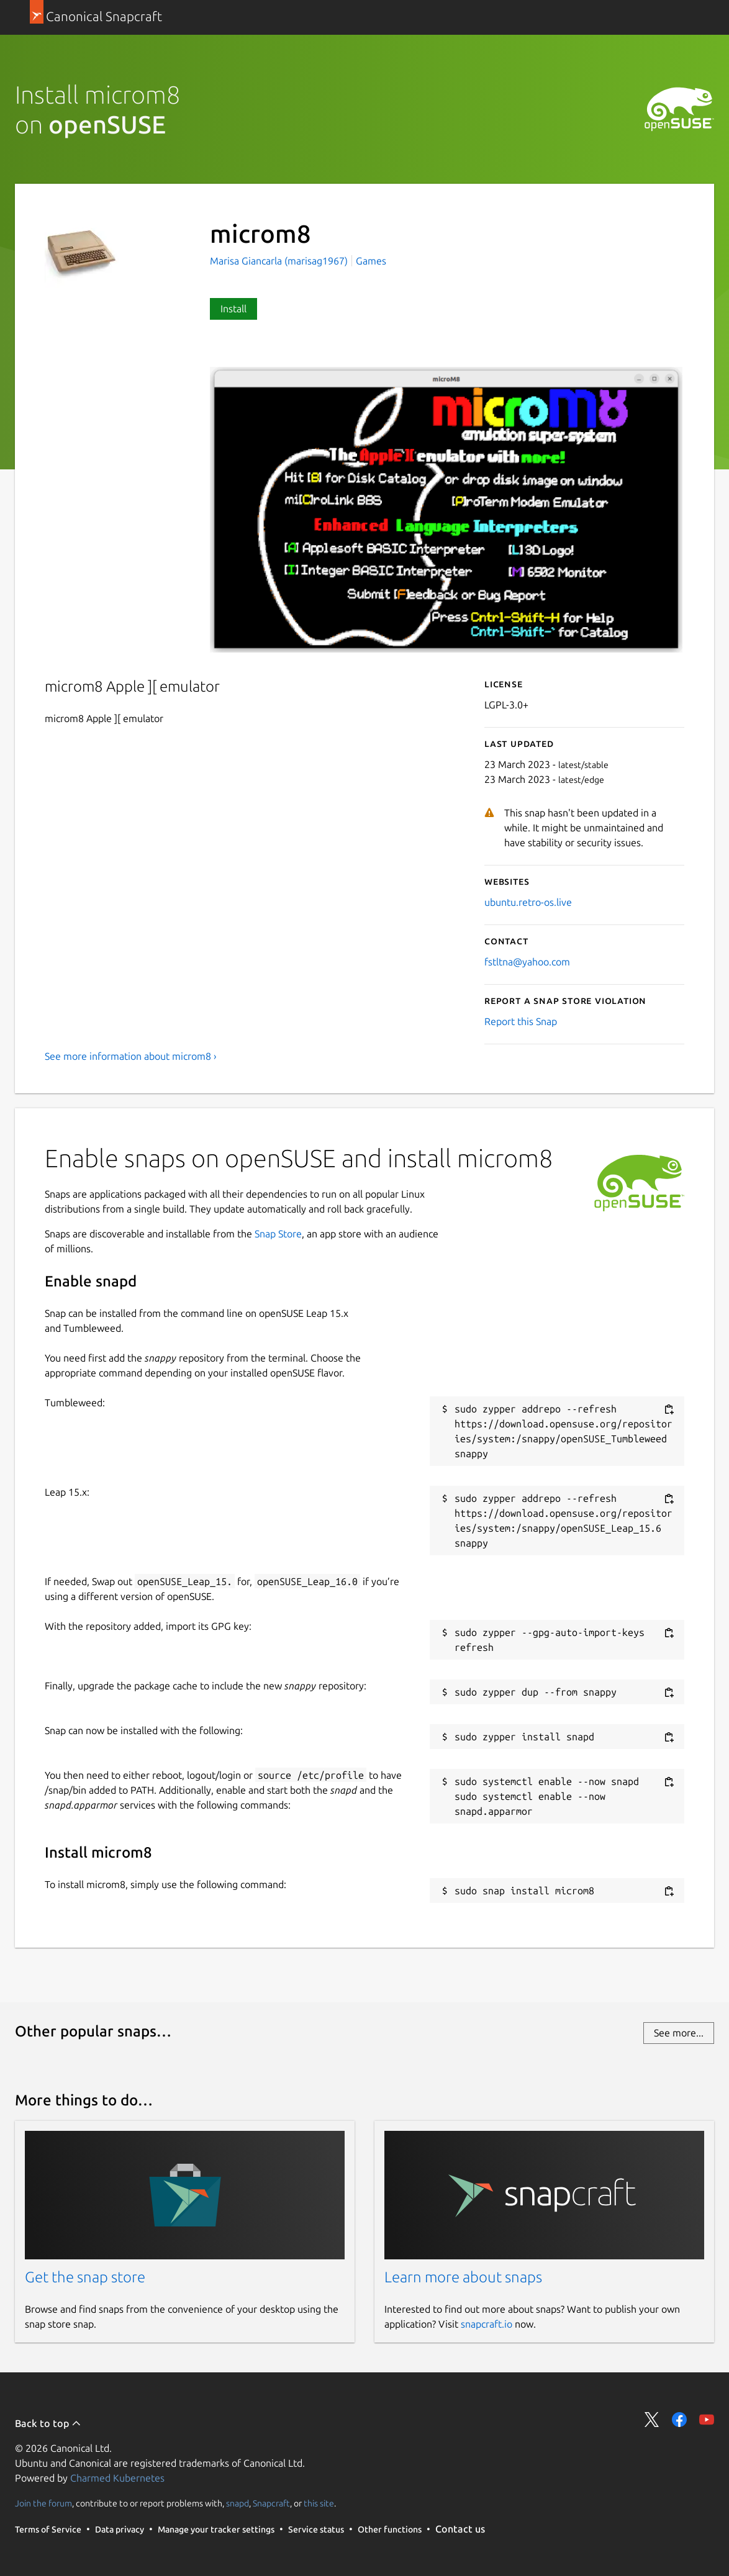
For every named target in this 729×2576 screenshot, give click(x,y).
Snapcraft (271, 2503)
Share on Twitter (652, 2419)
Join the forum (43, 2503)
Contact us (460, 2528)
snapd (237, 2503)
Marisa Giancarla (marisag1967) (280, 260)
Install (233, 308)
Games (371, 260)
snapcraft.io (486, 2324)
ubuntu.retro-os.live (528, 902)
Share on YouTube (706, 2419)
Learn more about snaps (463, 2277)
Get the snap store (85, 2277)
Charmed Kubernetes (117, 2477)
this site (319, 2503)
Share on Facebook (679, 2419)
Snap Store (278, 1233)
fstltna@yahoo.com (527, 961)
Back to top (48, 2423)
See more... (679, 2032)
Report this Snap (520, 1021)
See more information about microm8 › (131, 1056)
